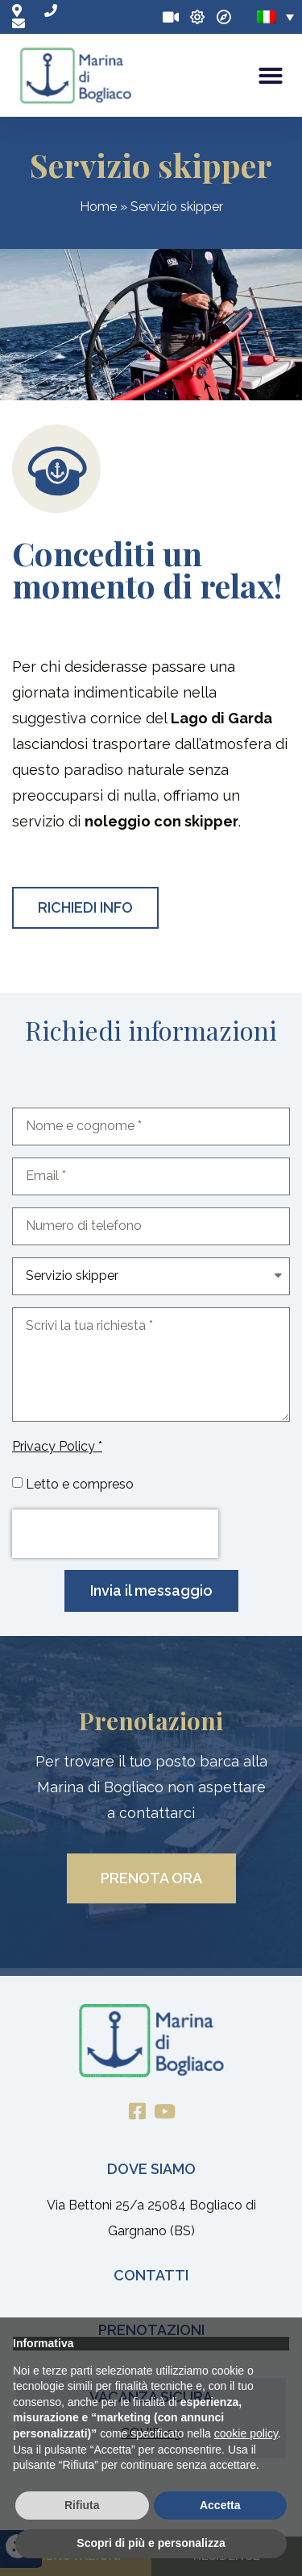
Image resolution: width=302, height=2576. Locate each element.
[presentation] (115, 1534)
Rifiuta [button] (82, 2505)
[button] (270, 75)
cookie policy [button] (246, 2433)
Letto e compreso (80, 1484)
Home (98, 206)
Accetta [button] (220, 2505)
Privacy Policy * (57, 1446)
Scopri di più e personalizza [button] (151, 2543)
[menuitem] (275, 17)
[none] (275, 17)
